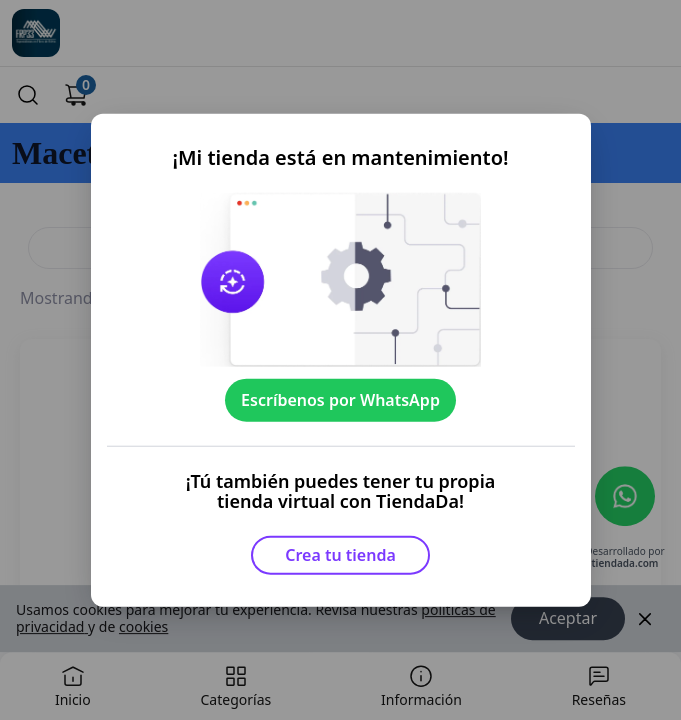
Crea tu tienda (340, 555)
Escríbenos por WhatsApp (340, 400)
